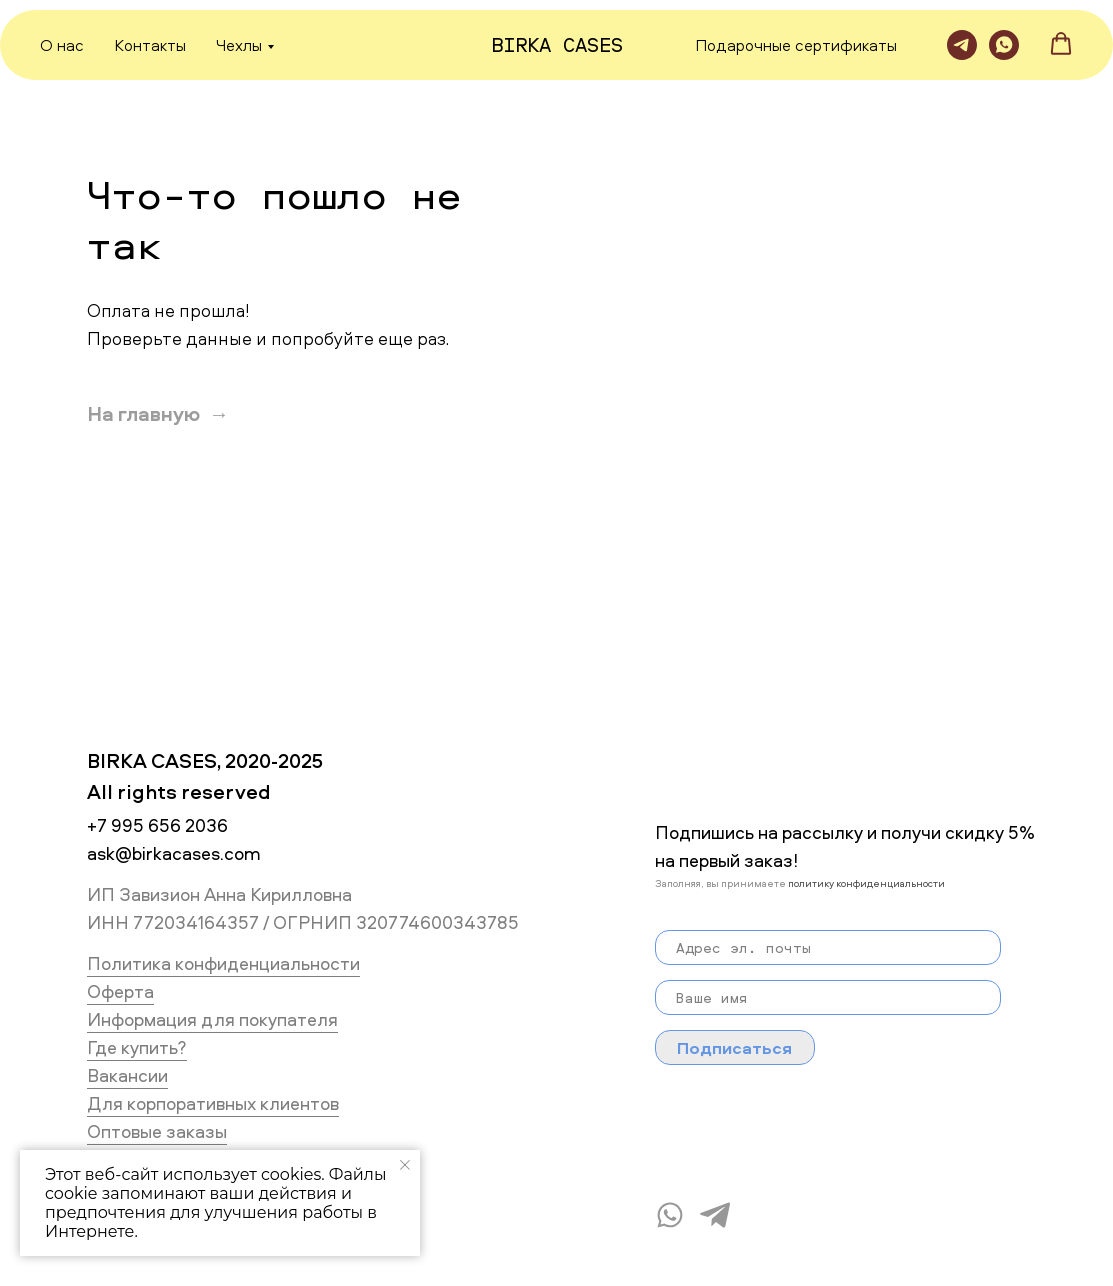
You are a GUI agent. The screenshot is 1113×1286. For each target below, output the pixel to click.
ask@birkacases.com (174, 853)
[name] (828, 997)
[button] (1061, 44)
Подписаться (734, 1047)
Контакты (150, 45)
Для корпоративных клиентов (213, 1103)
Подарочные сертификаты (796, 45)
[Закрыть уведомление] (405, 1165)
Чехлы (239, 45)
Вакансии (127, 1075)
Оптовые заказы (157, 1131)
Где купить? (137, 1047)
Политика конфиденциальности (223, 963)
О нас (62, 45)
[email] (828, 947)
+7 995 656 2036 (157, 825)
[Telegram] (962, 45)
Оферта (120, 991)
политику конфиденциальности (866, 883)
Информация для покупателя (212, 1019)
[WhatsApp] (1004, 45)
